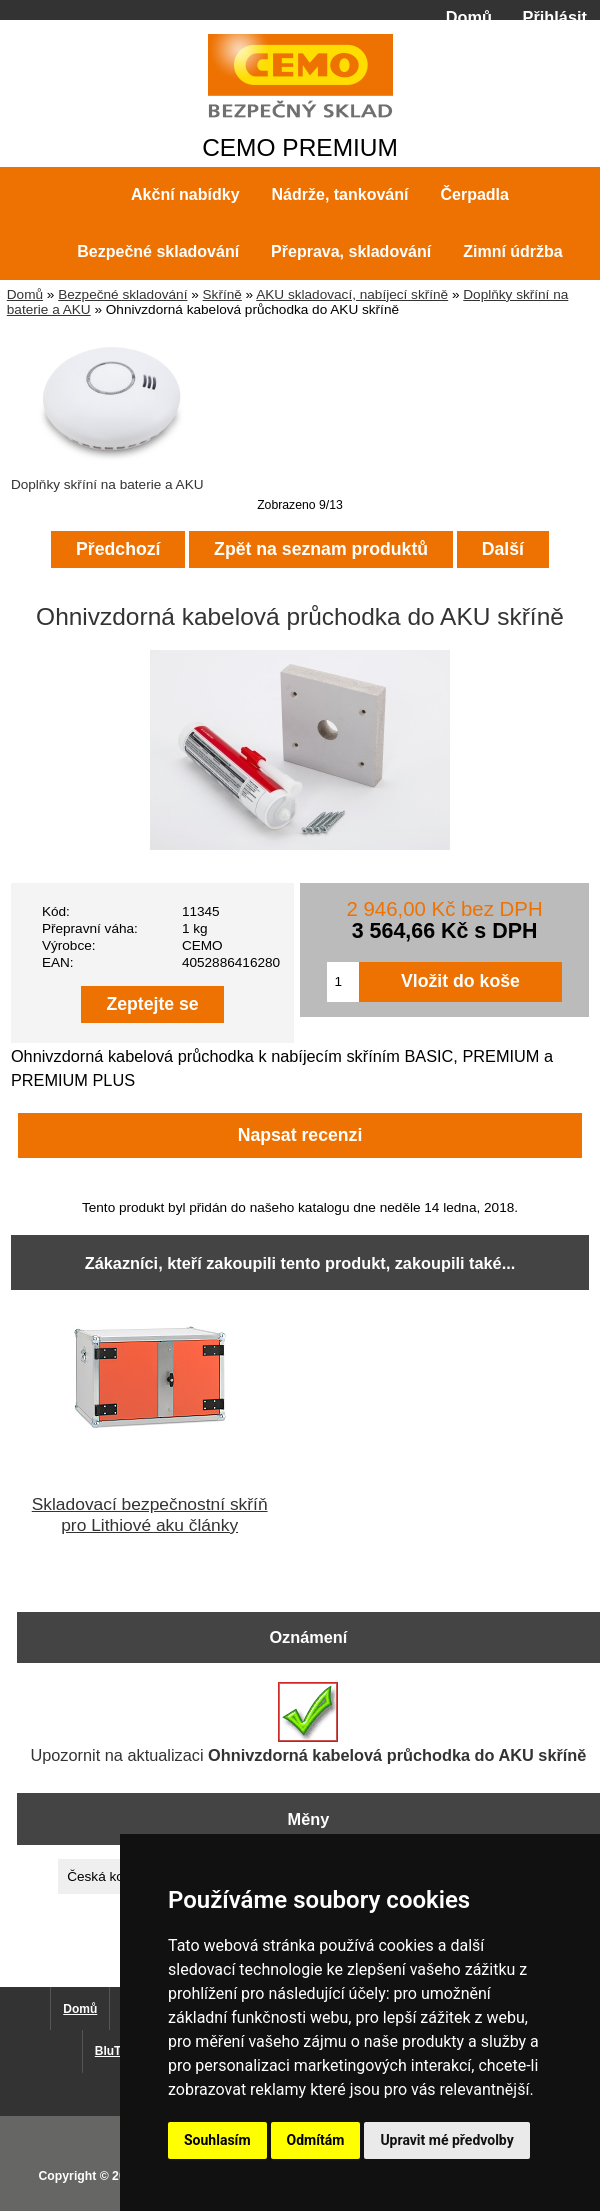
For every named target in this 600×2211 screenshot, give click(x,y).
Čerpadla (474, 194)
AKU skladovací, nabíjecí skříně (352, 294)
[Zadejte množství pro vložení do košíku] (343, 982)
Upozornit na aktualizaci (308, 1723)
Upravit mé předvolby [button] (446, 2140)
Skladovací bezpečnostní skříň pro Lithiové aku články (150, 1514)
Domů (469, 17)
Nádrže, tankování (340, 194)
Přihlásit (555, 17)
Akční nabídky (185, 194)
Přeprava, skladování (351, 251)
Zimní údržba (513, 251)
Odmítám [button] (316, 2140)
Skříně (222, 294)
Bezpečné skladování (122, 294)
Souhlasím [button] (217, 2140)
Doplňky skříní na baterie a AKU (112, 477)
